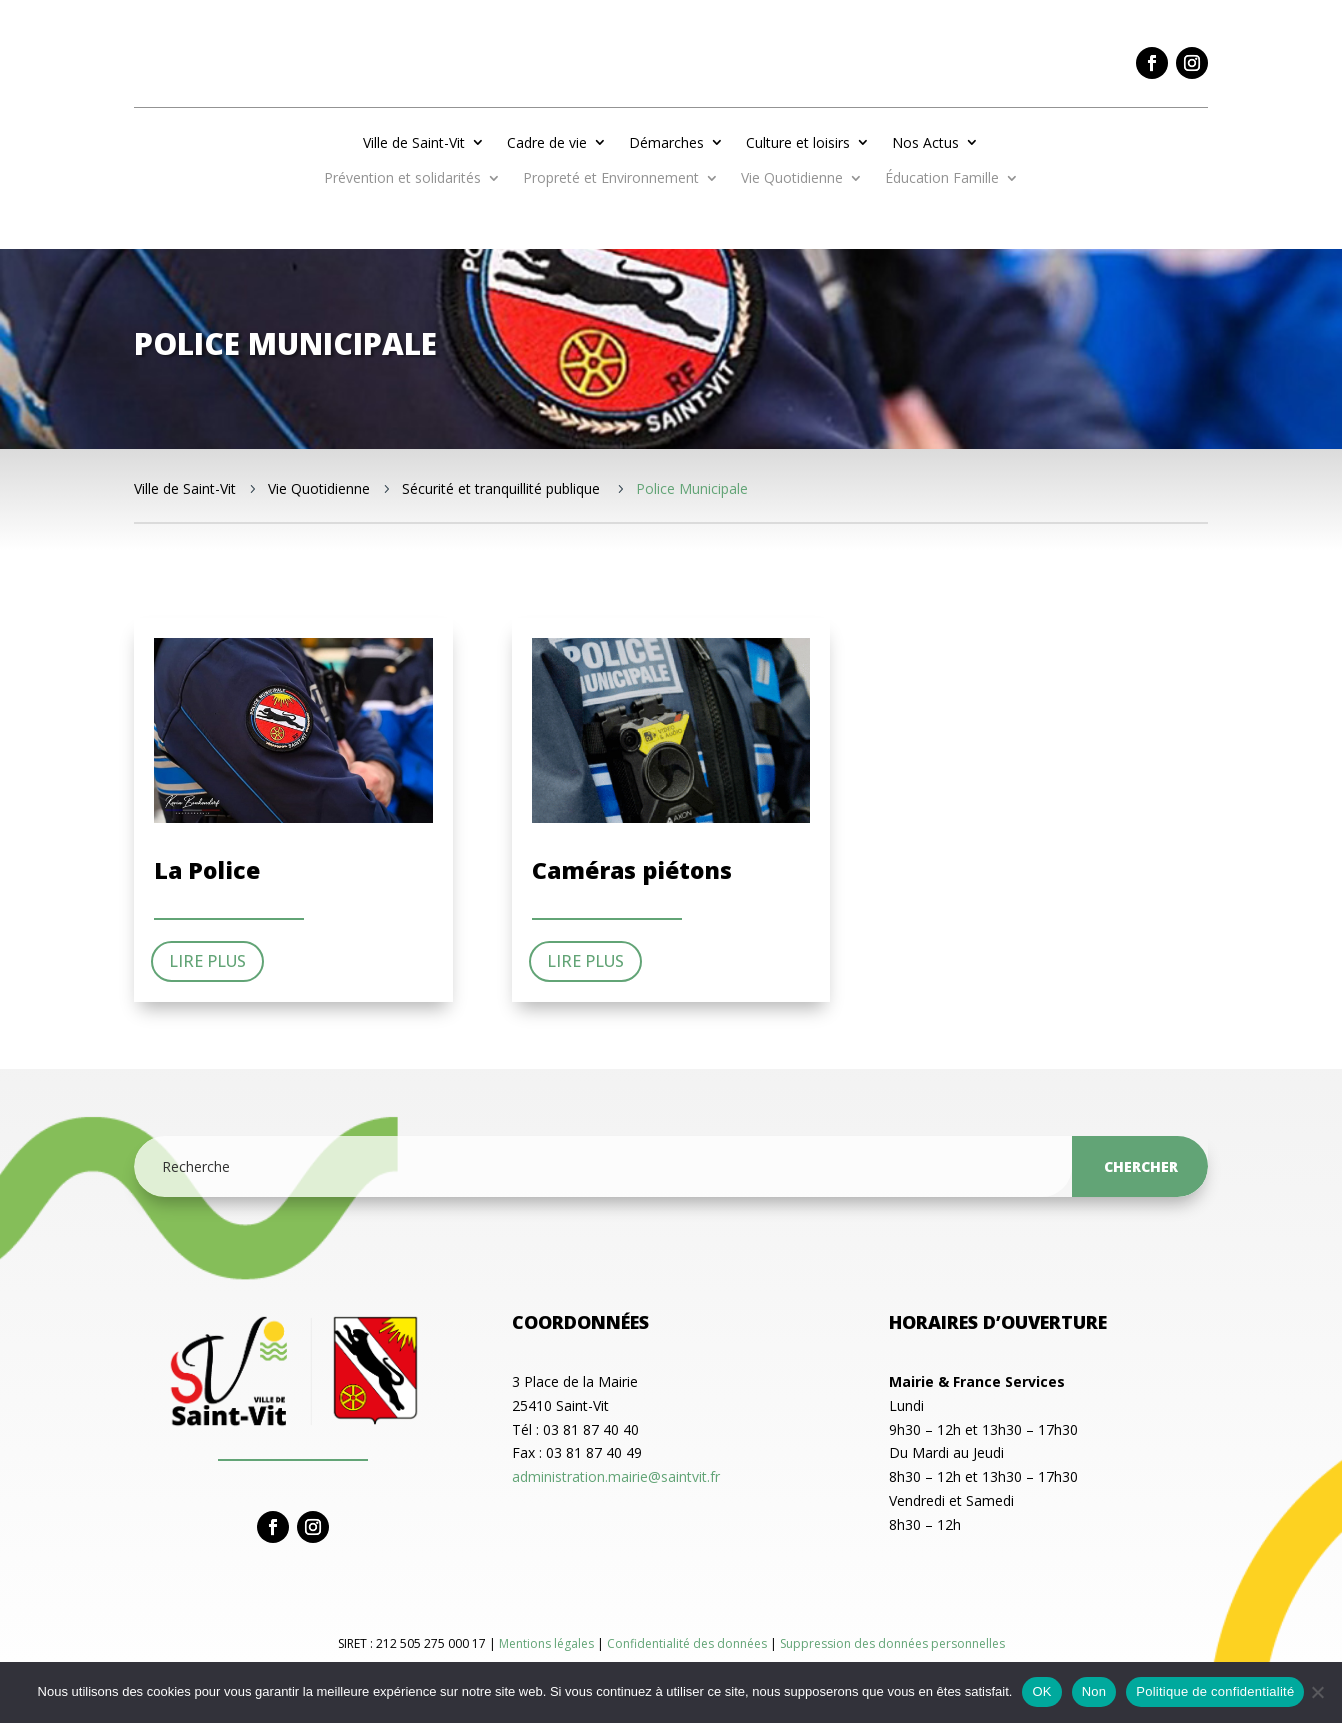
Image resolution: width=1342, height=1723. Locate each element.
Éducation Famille (942, 179)
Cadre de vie (547, 142)
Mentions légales (548, 1643)
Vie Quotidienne (792, 179)
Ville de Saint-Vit (414, 142)
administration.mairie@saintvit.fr (616, 1476)
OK (1041, 1691)
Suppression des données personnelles (892, 1643)
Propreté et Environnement (611, 179)
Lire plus (207, 961)
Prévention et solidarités (402, 179)
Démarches (666, 142)
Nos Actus (925, 142)
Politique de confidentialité (1215, 1691)
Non (1094, 1691)
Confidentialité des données (688, 1643)
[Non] (1317, 1692)
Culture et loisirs (798, 142)
